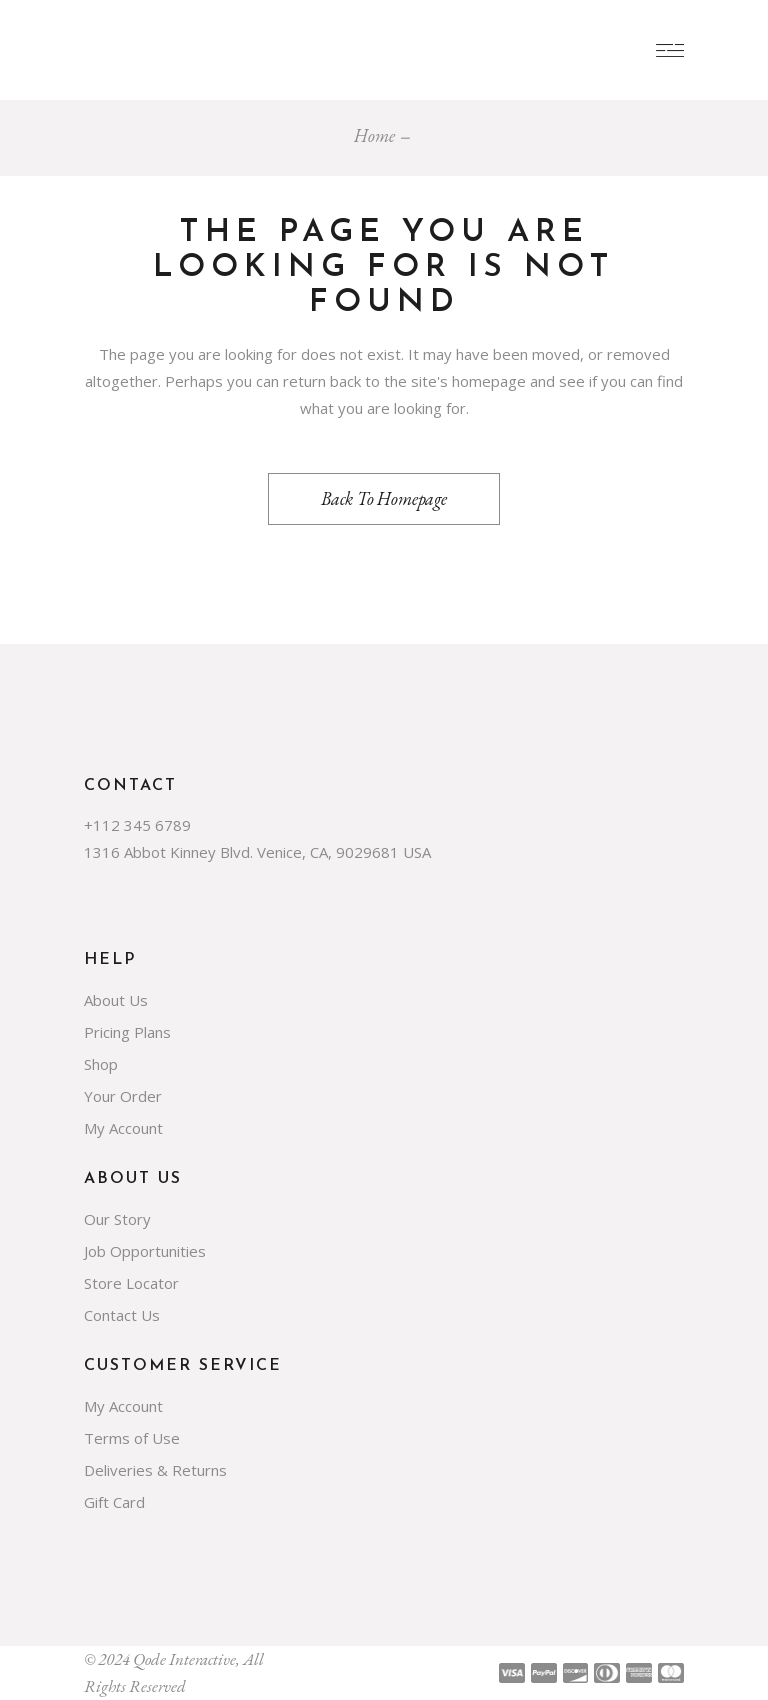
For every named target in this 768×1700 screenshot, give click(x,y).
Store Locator (131, 1283)
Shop (101, 1064)
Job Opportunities (145, 1251)
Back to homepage (384, 498)
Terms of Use (132, 1438)
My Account (123, 1128)
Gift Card (114, 1502)
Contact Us (122, 1315)
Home (374, 135)
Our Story (117, 1219)
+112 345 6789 (137, 825)
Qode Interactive (184, 1659)
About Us (116, 1000)
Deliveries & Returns (155, 1470)
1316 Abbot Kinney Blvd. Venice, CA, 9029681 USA (257, 852)
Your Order (123, 1096)
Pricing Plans (127, 1032)
